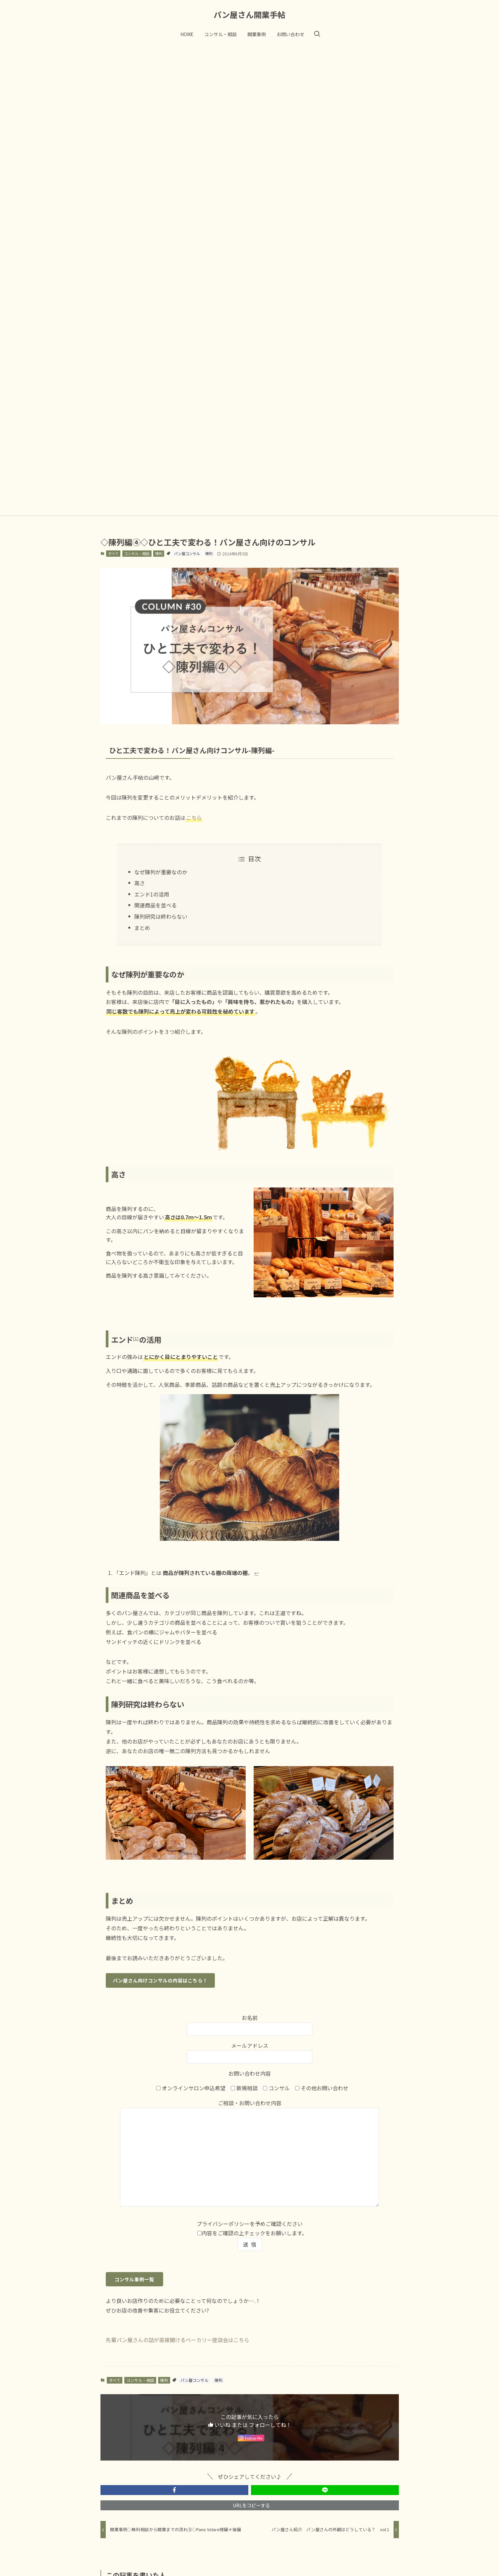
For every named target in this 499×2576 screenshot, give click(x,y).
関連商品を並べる (155, 905)
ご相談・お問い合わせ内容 (249, 2153)
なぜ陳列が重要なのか (160, 872)
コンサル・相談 (137, 553)
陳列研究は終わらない (160, 916)
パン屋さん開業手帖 (249, 15)
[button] (174, 2490)
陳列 (158, 553)
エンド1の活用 (151, 894)
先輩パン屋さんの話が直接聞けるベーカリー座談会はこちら (177, 2340)
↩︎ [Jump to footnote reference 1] (256, 1573)
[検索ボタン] (317, 34)
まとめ (142, 928)
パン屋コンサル (187, 553)
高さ (139, 883)
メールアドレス (249, 2051)
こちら (194, 818)
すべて (113, 553)
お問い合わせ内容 (249, 2073)
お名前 (249, 2023)
